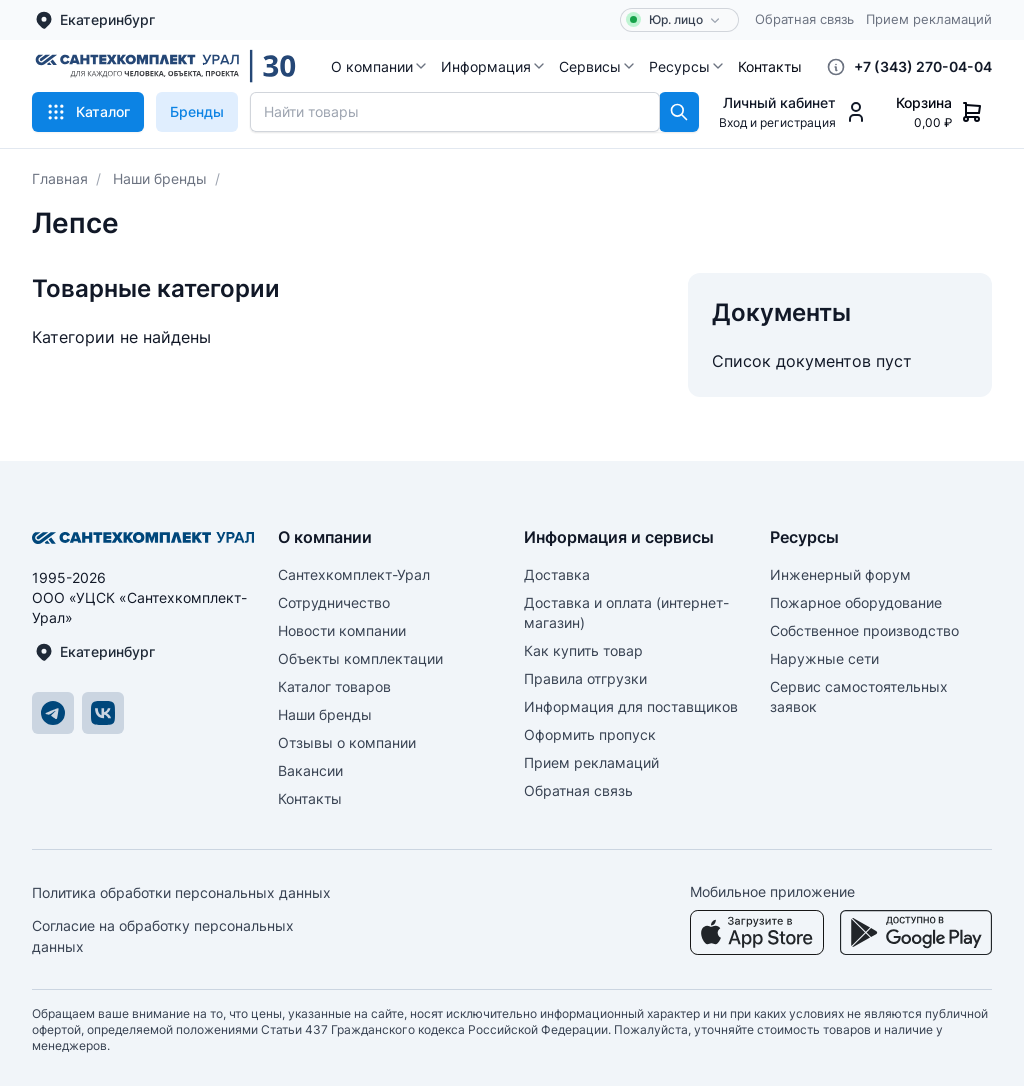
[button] (380, 66)
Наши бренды (160, 178)
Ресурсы (687, 66)
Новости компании (342, 630)
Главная (60, 178)
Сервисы (598, 66)
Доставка (557, 574)
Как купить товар (583, 650)
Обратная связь (804, 19)
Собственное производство (864, 630)
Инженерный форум (840, 574)
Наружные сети (824, 658)
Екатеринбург (94, 20)
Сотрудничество (334, 602)
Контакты (770, 66)
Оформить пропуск (590, 734)
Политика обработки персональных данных (181, 892)
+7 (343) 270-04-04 (923, 66)
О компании (380, 66)
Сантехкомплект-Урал (354, 574)
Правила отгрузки (585, 678)
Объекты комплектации (360, 658)
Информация (494, 66)
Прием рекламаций (929, 19)
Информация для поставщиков (631, 706)
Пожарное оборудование (856, 602)
